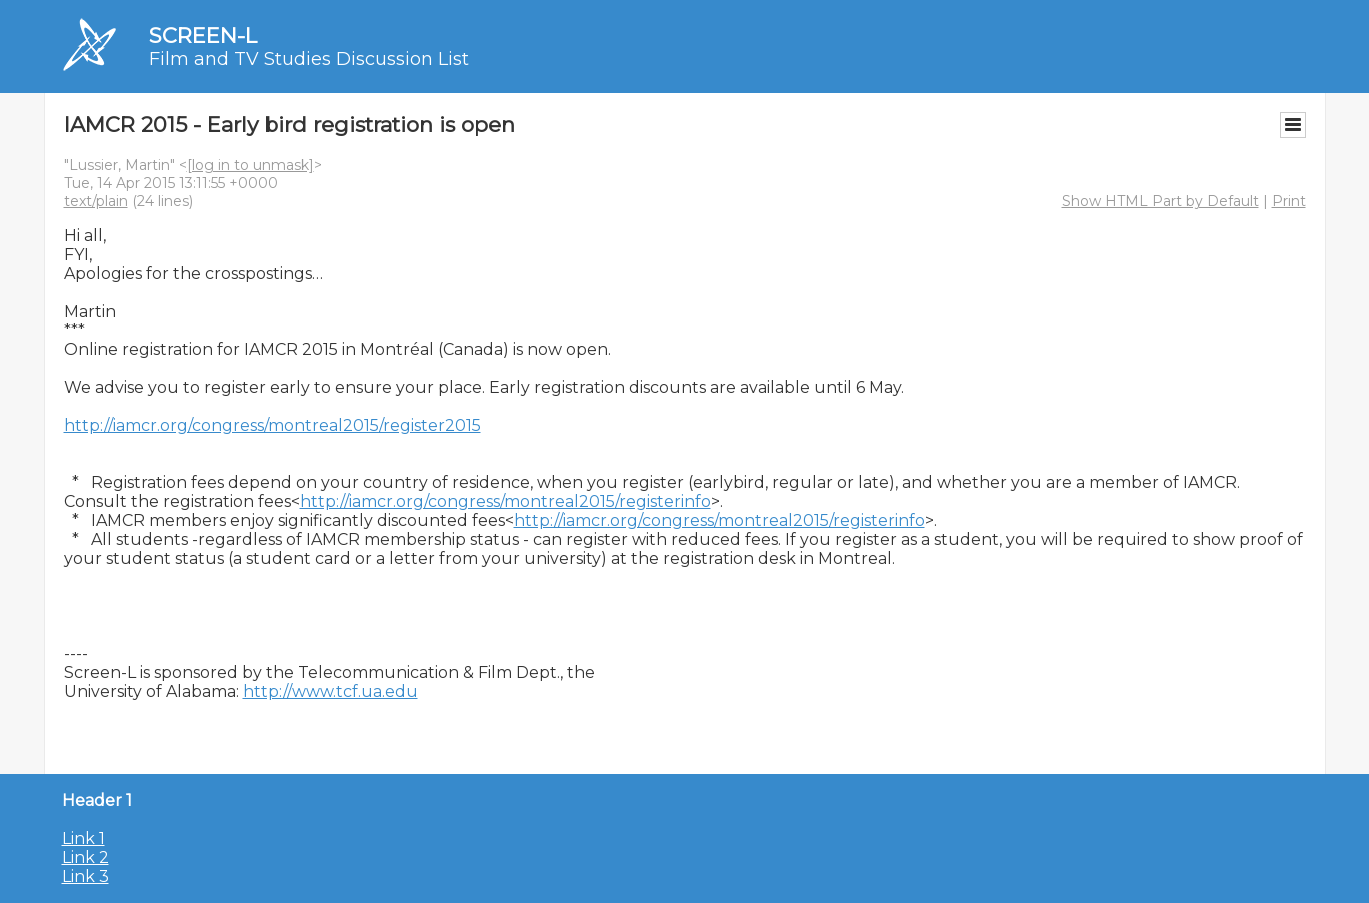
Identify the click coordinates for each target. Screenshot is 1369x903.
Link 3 (85, 876)
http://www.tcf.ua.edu (330, 691)
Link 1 (83, 838)
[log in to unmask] (250, 165)
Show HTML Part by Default (1160, 201)
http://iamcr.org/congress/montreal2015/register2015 (272, 425)
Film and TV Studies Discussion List (309, 59)
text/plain (96, 201)
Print (1289, 201)
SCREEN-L (203, 35)
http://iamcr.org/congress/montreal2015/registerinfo (505, 501)
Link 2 (85, 857)
